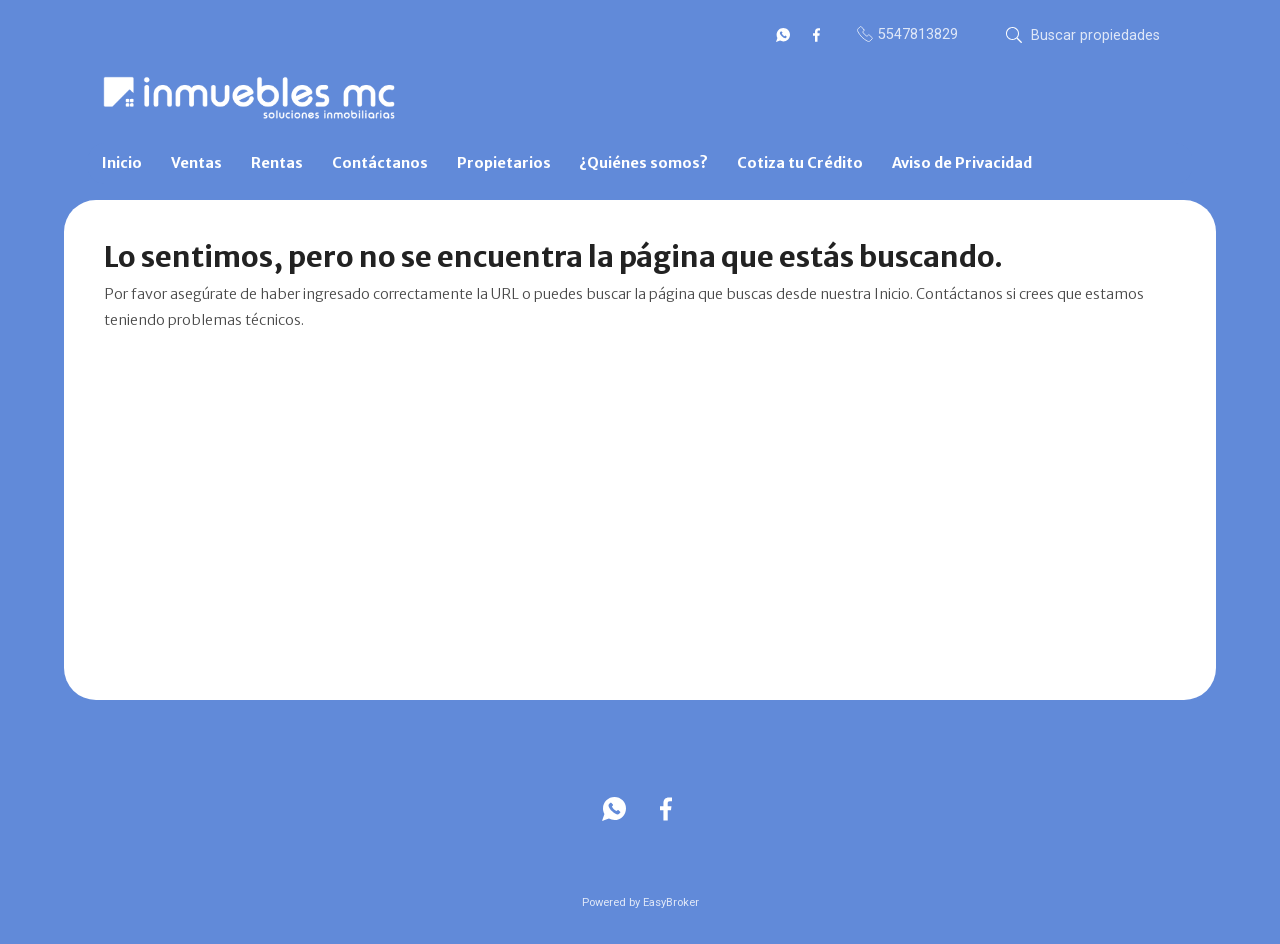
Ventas (196, 163)
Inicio (122, 163)
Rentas (277, 163)
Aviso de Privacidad (962, 163)
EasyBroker (671, 902)
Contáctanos (380, 163)
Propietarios (504, 163)
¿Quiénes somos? (643, 163)
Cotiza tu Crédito (800, 163)
